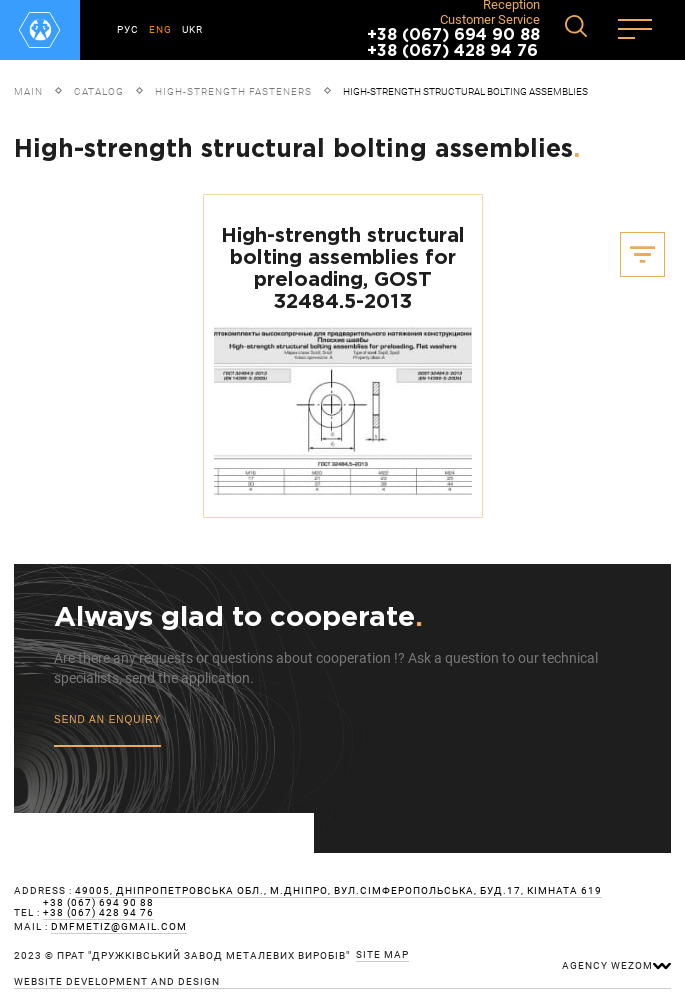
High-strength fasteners (233, 91)
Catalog (99, 91)
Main (28, 91)
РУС (128, 29)
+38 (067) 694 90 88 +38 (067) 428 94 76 (453, 43)
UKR (192, 29)
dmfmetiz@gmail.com (119, 927)
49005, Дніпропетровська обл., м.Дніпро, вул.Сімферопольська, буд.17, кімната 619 (338, 891)
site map (382, 955)
